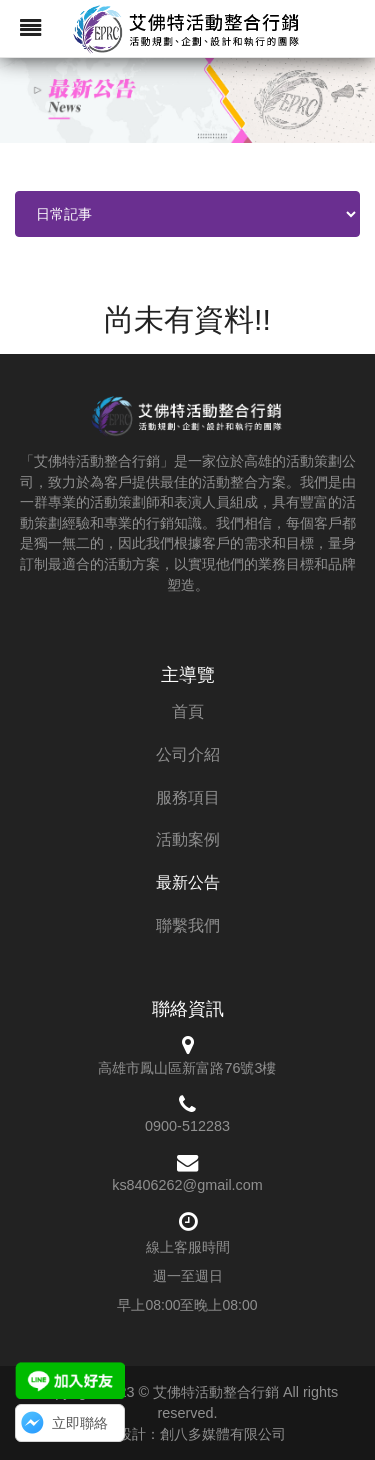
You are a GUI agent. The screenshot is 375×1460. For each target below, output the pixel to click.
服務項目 (188, 797)
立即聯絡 (80, 1423)
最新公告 (188, 882)
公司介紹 (188, 754)
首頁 (188, 711)
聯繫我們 (188, 925)
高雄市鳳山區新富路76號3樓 (187, 1068)
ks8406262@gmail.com (187, 1185)
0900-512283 (187, 1126)
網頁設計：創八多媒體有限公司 (188, 1434)
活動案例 (188, 839)
